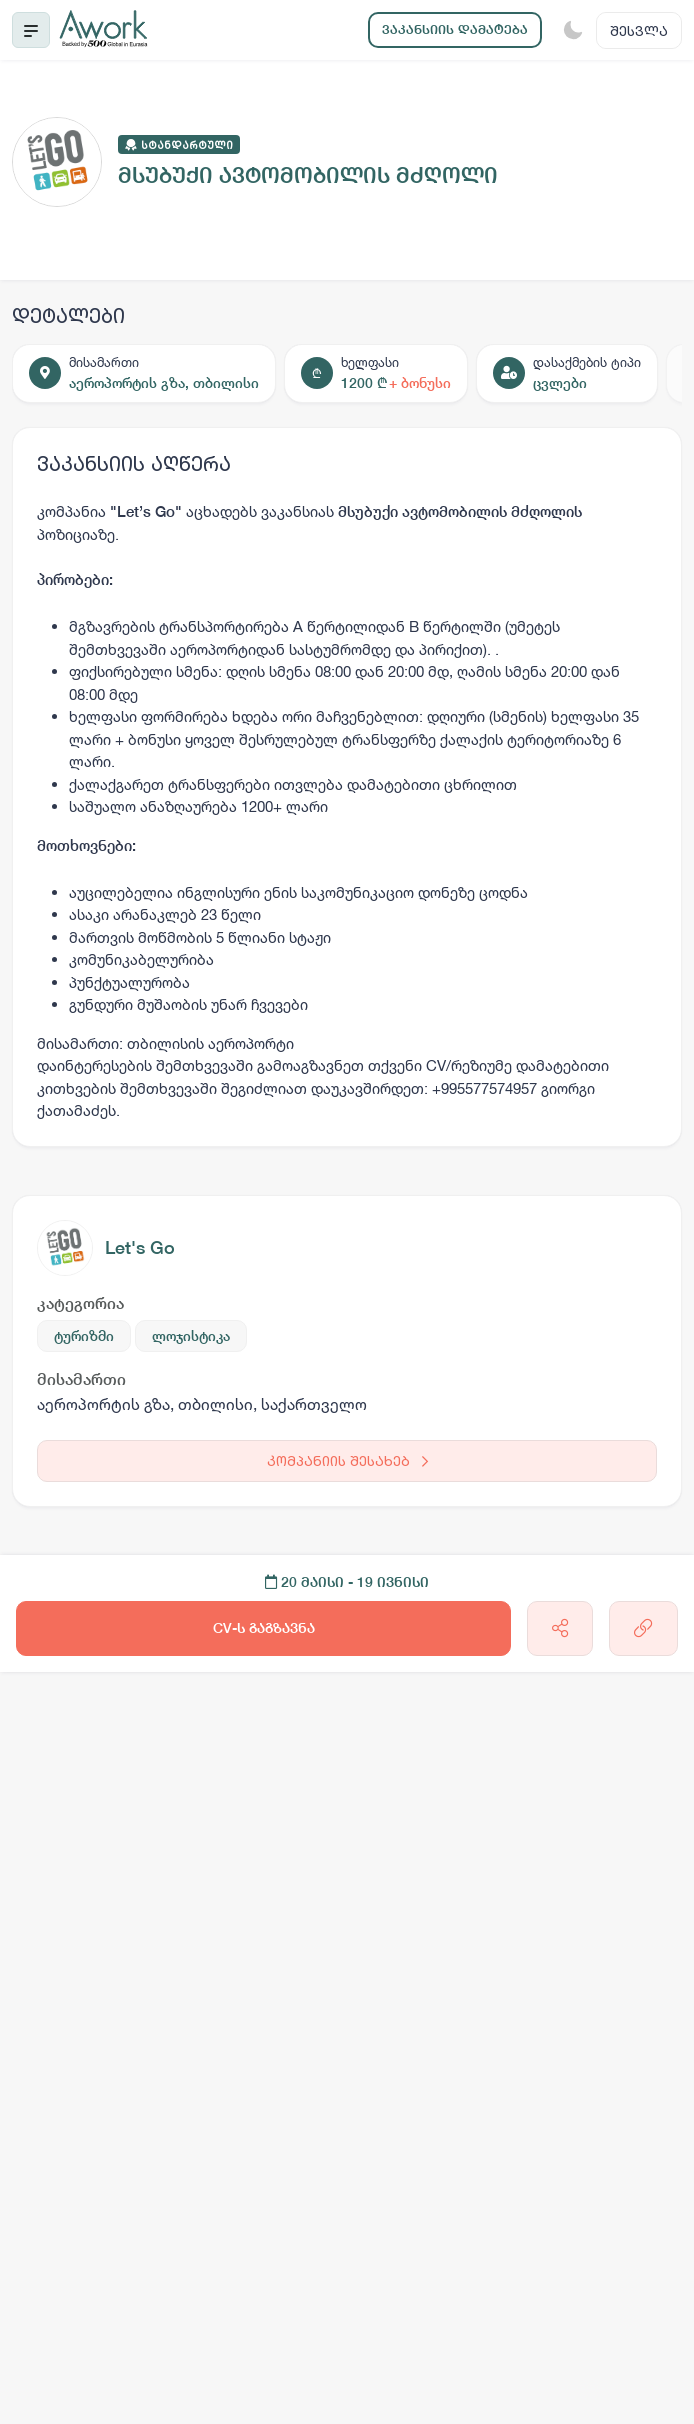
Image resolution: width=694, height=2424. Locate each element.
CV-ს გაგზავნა (264, 1628)
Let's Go (140, 1247)
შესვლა (639, 30)
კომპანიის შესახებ (347, 1460)
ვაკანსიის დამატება (455, 29)
